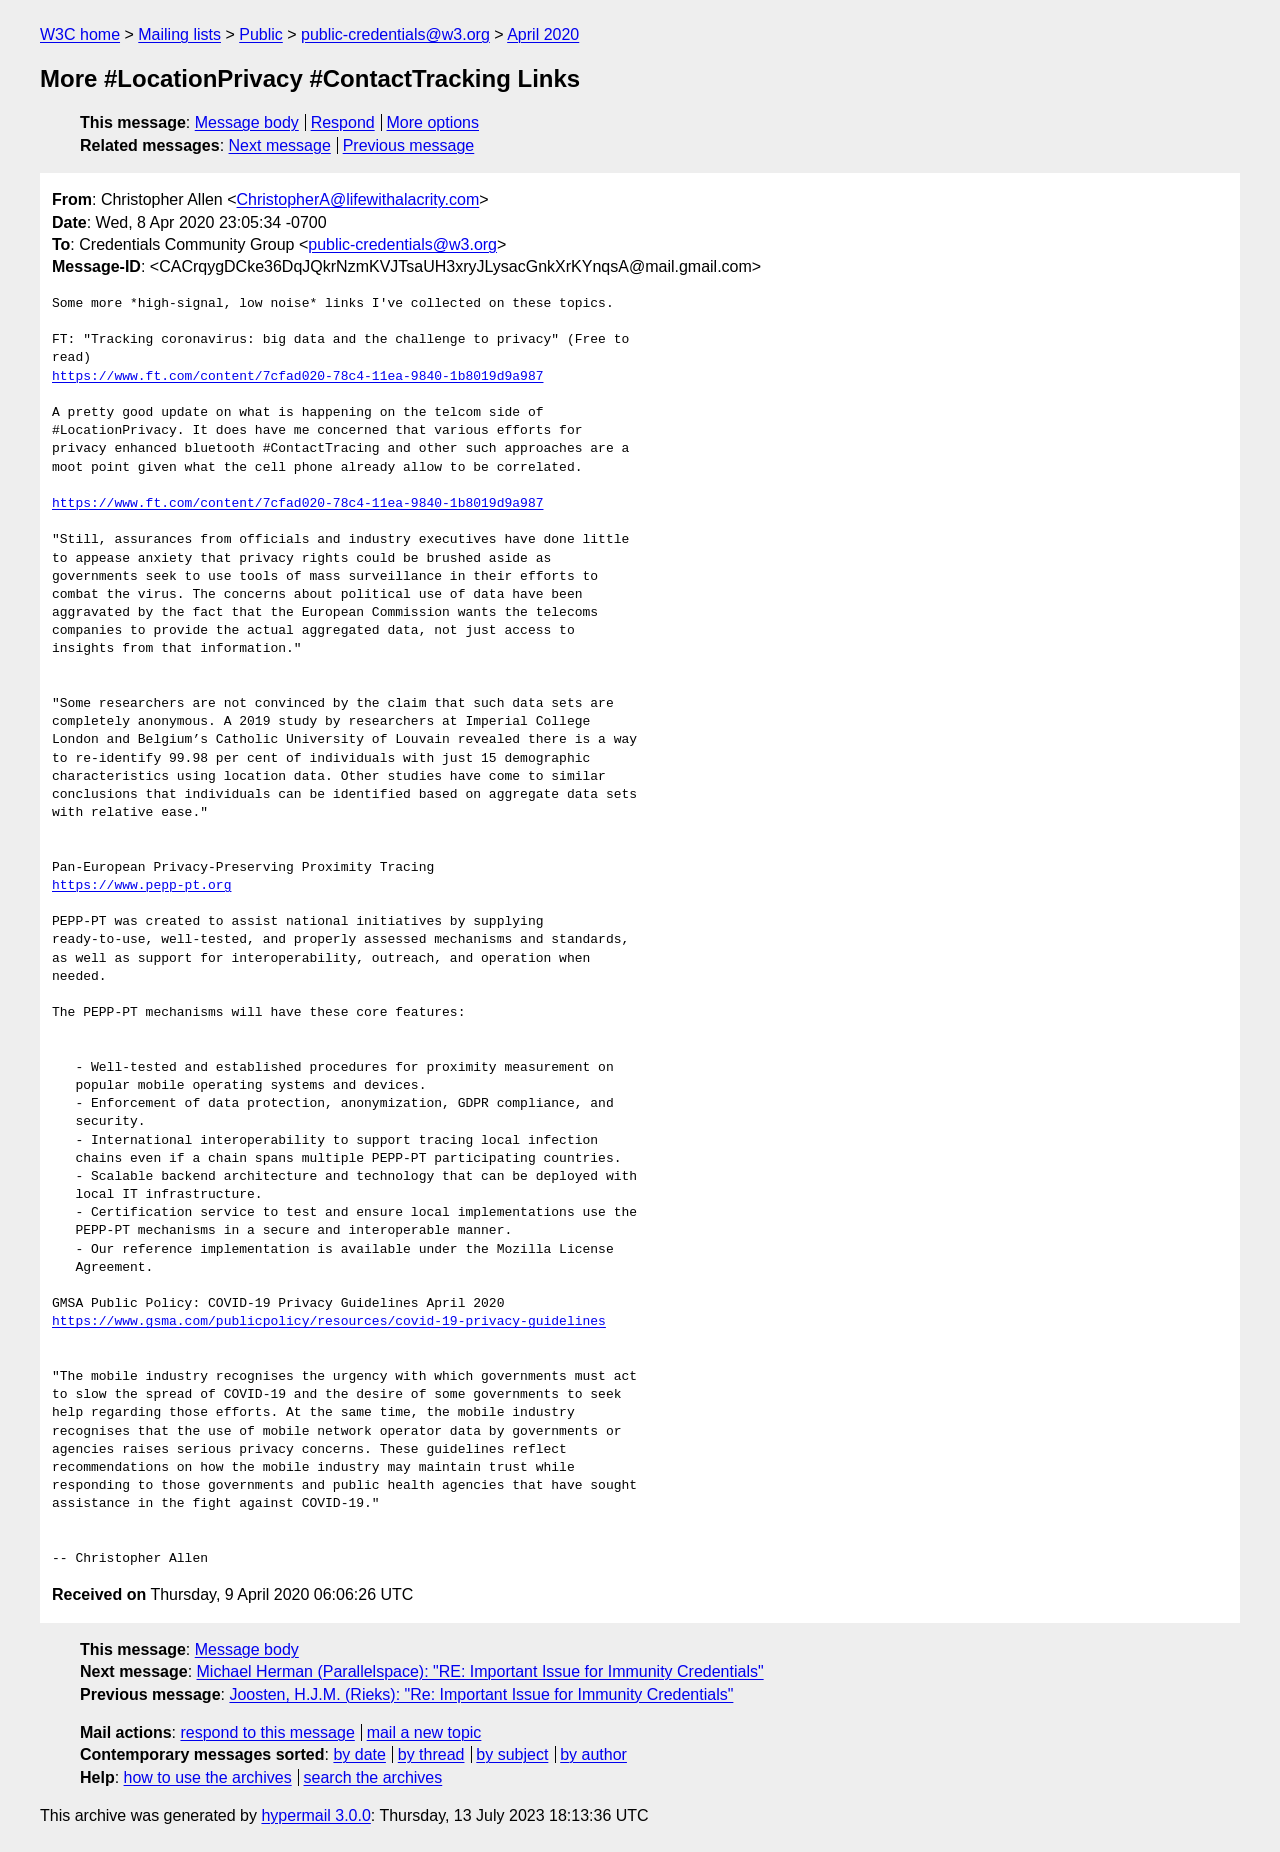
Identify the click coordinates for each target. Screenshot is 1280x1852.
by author (593, 1754)
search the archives (373, 1777)
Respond (343, 122)
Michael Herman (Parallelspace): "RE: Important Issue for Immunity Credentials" (480, 1671)
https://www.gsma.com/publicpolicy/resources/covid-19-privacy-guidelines (329, 1322)
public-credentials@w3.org (395, 34)
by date (359, 1754)
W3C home (80, 34)
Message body (247, 122)
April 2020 (543, 34)
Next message (280, 145)
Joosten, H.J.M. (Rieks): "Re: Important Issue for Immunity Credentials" (481, 1694)
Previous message (409, 145)
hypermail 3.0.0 (315, 1815)
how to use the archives (208, 1777)
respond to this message (267, 1732)
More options (433, 122)
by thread (431, 1754)
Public (261, 34)
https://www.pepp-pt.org (141, 886)
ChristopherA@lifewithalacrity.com (358, 199)
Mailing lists (179, 34)
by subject (512, 1754)
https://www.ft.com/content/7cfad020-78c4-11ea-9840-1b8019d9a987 (297, 377)
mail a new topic (424, 1732)
